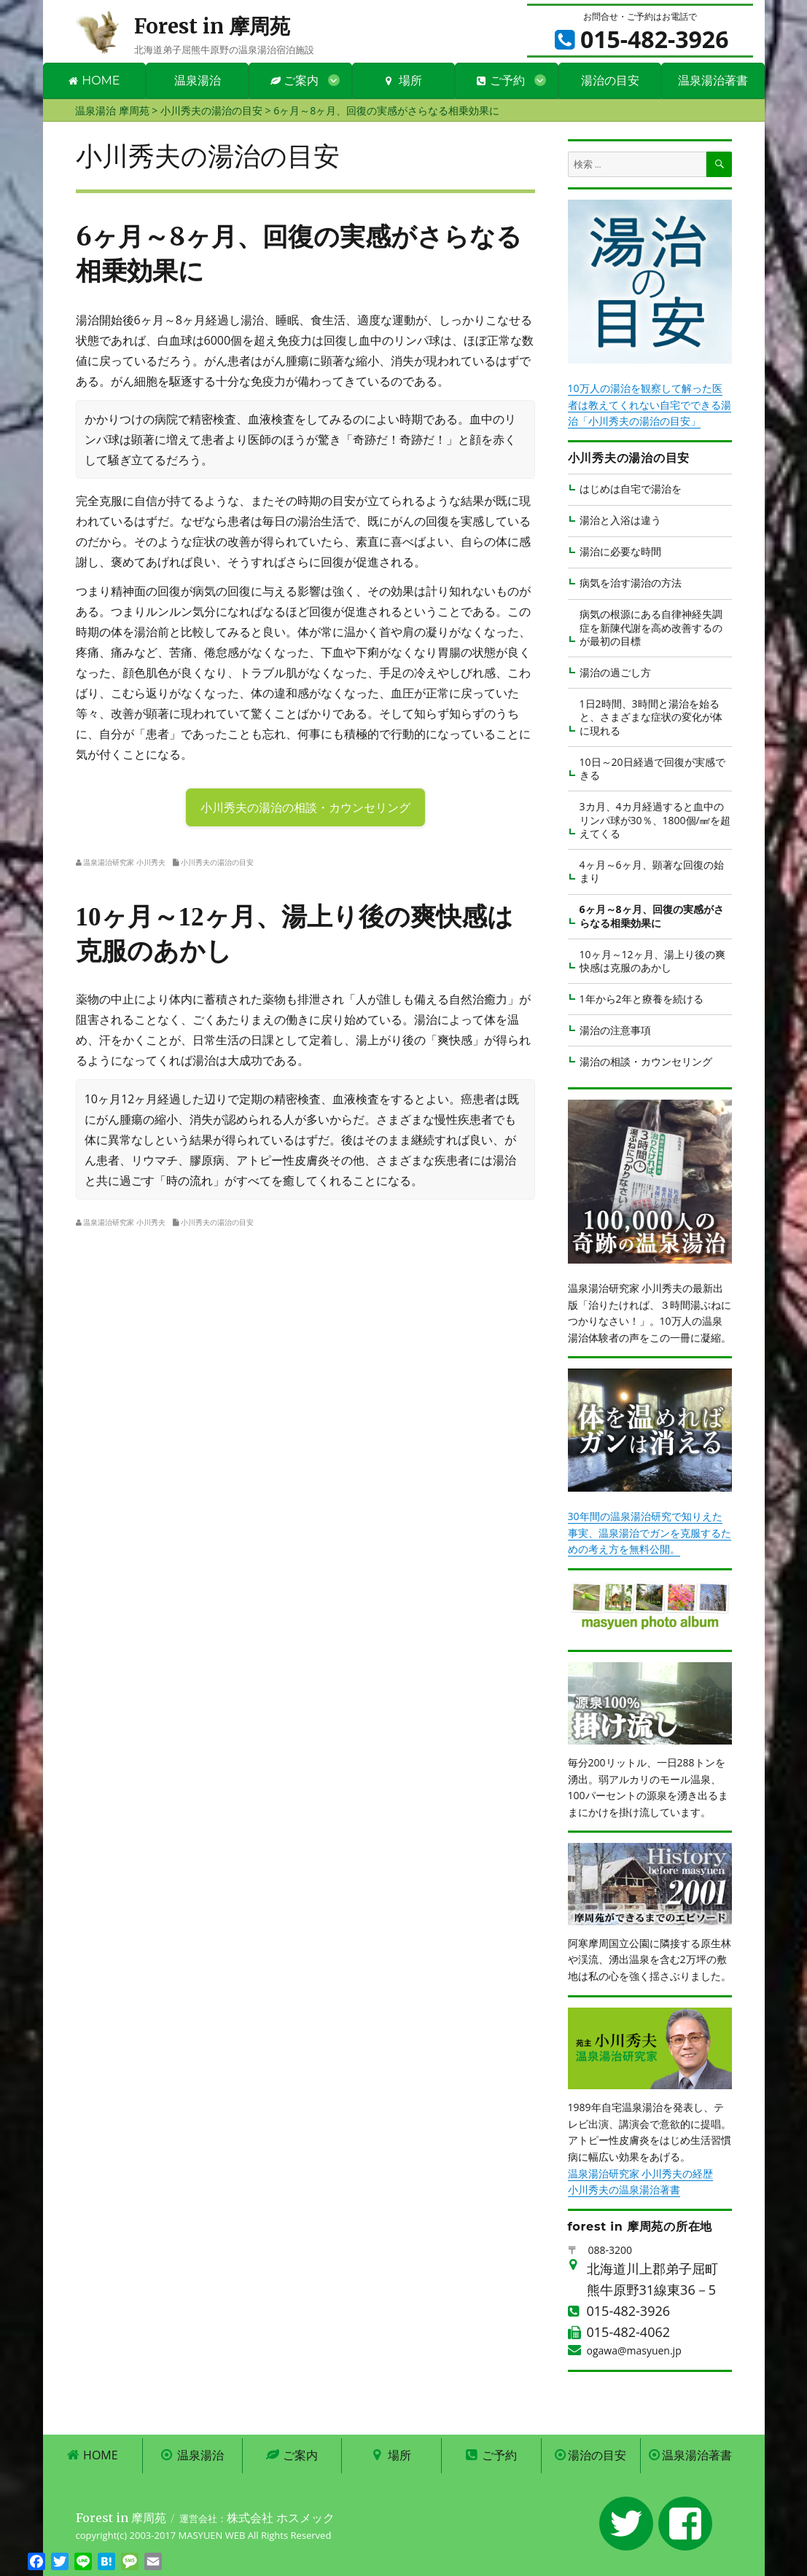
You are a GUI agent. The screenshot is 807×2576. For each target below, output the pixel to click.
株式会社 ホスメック (281, 2518)
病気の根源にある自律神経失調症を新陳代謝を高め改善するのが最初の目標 (651, 627)
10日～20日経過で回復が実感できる (652, 768)
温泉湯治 (197, 80)
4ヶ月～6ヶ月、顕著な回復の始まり (652, 871)
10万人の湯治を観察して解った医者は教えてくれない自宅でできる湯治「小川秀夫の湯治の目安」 (649, 404)
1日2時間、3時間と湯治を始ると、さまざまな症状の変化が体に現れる (651, 717)
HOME (94, 80)
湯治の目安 (610, 80)
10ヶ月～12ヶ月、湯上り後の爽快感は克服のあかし (652, 960)
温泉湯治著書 (713, 80)
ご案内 (294, 80)
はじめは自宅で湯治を (631, 489)
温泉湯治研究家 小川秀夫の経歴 (641, 2173)
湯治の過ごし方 (615, 672)
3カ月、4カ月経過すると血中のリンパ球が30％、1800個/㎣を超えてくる (655, 819)
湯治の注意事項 (615, 1030)
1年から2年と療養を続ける (641, 999)
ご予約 (501, 80)
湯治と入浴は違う (620, 520)
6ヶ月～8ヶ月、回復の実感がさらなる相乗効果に (652, 915)
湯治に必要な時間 (620, 551)
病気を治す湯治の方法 (631, 583)
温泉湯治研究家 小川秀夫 (124, 862)
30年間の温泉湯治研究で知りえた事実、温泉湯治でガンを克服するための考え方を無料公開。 (649, 1532)
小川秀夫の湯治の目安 (217, 862)
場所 (404, 80)
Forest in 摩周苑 (212, 26)
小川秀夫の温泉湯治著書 (624, 2189)
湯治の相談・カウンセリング (646, 1061)
